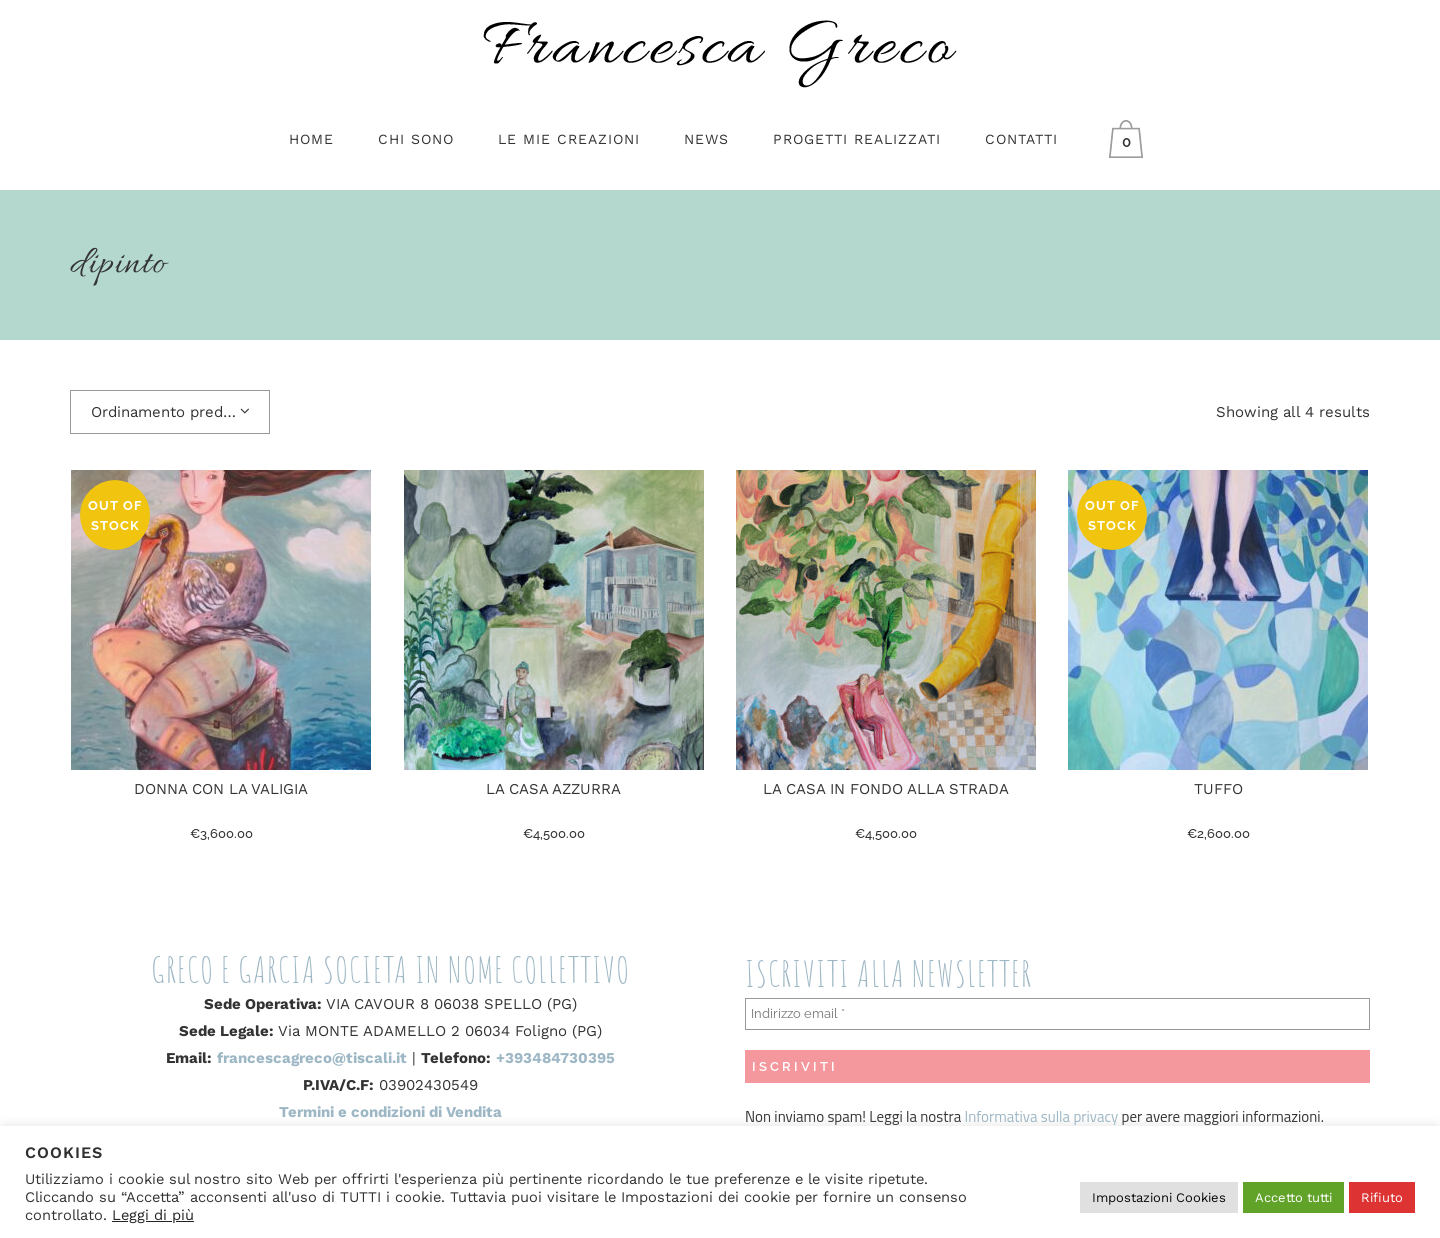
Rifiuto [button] (1382, 1197)
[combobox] (170, 412)
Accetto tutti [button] (1293, 1197)
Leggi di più (153, 1215)
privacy (1094, 1116)
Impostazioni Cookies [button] (1159, 1197)
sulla (1055, 1116)
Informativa (1003, 1116)
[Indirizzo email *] (1057, 1014)
